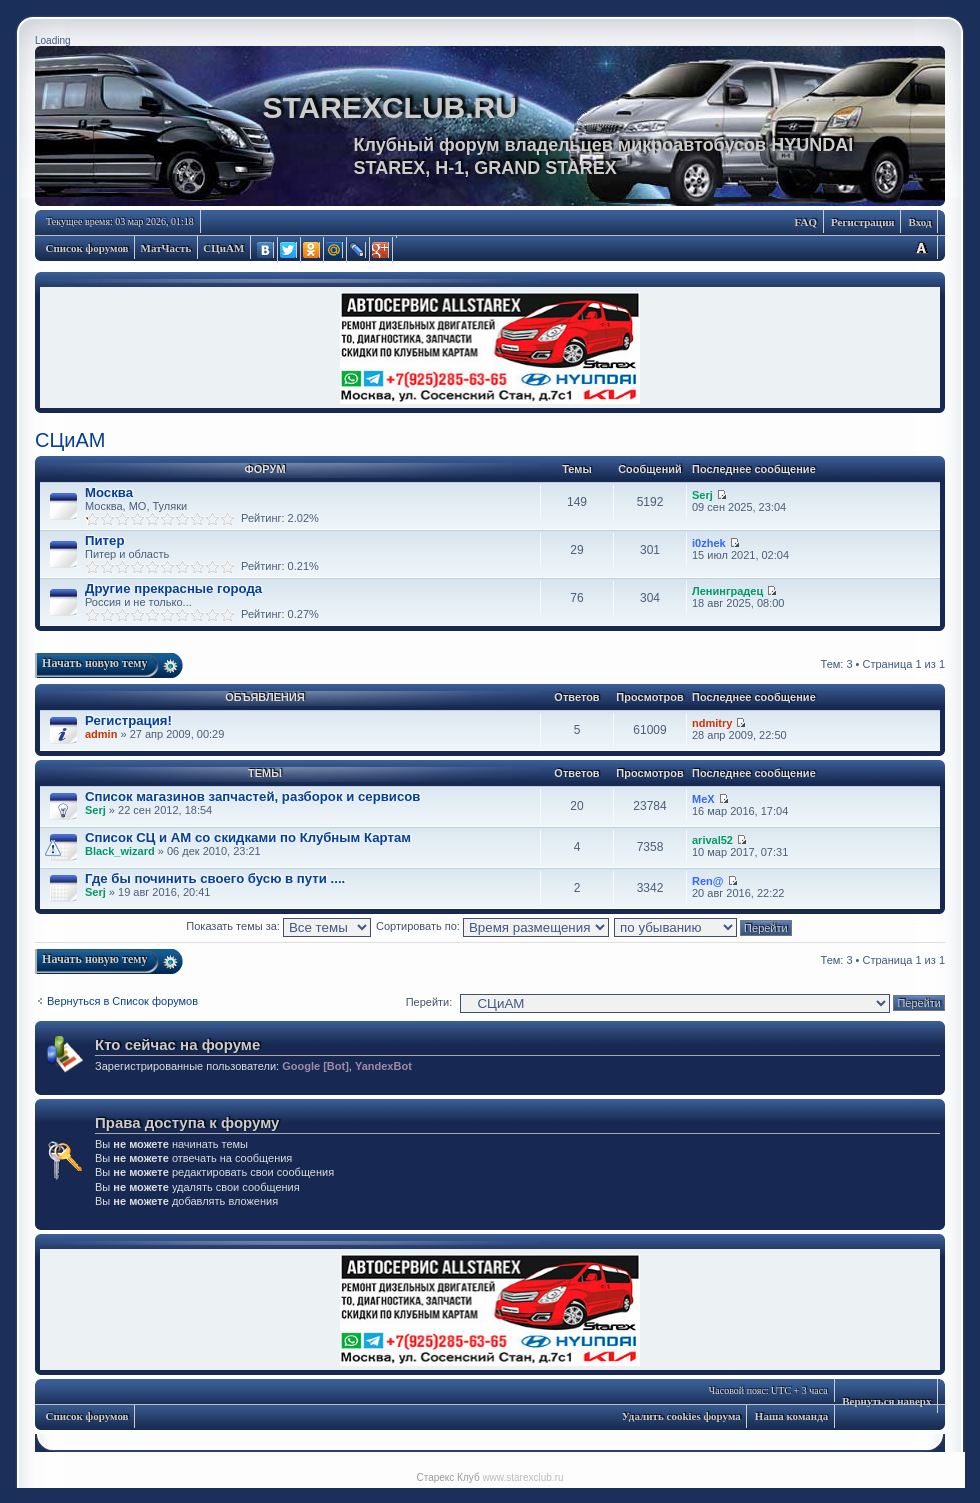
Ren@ (708, 881)
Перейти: (429, 1002)
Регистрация (862, 222)
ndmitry (712, 723)
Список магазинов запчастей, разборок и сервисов (252, 796)
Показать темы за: (278, 926)
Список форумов (87, 248)
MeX (703, 799)
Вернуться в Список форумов (122, 1001)
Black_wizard (120, 851)
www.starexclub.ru (522, 1477)
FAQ (806, 222)
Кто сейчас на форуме (177, 1044)
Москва (109, 492)
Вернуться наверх (886, 1401)
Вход (919, 222)
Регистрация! (128, 720)
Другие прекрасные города (173, 588)
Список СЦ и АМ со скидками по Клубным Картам (248, 837)
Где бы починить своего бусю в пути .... (215, 878)
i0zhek (709, 543)
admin (101, 734)
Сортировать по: (492, 926)
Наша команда (791, 1416)
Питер (104, 540)
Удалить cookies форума (681, 1416)
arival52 (712, 840)
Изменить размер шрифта (921, 247)
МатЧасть (166, 248)
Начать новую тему (95, 663)
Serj (702, 495)
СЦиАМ (223, 248)
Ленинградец (727, 591)
